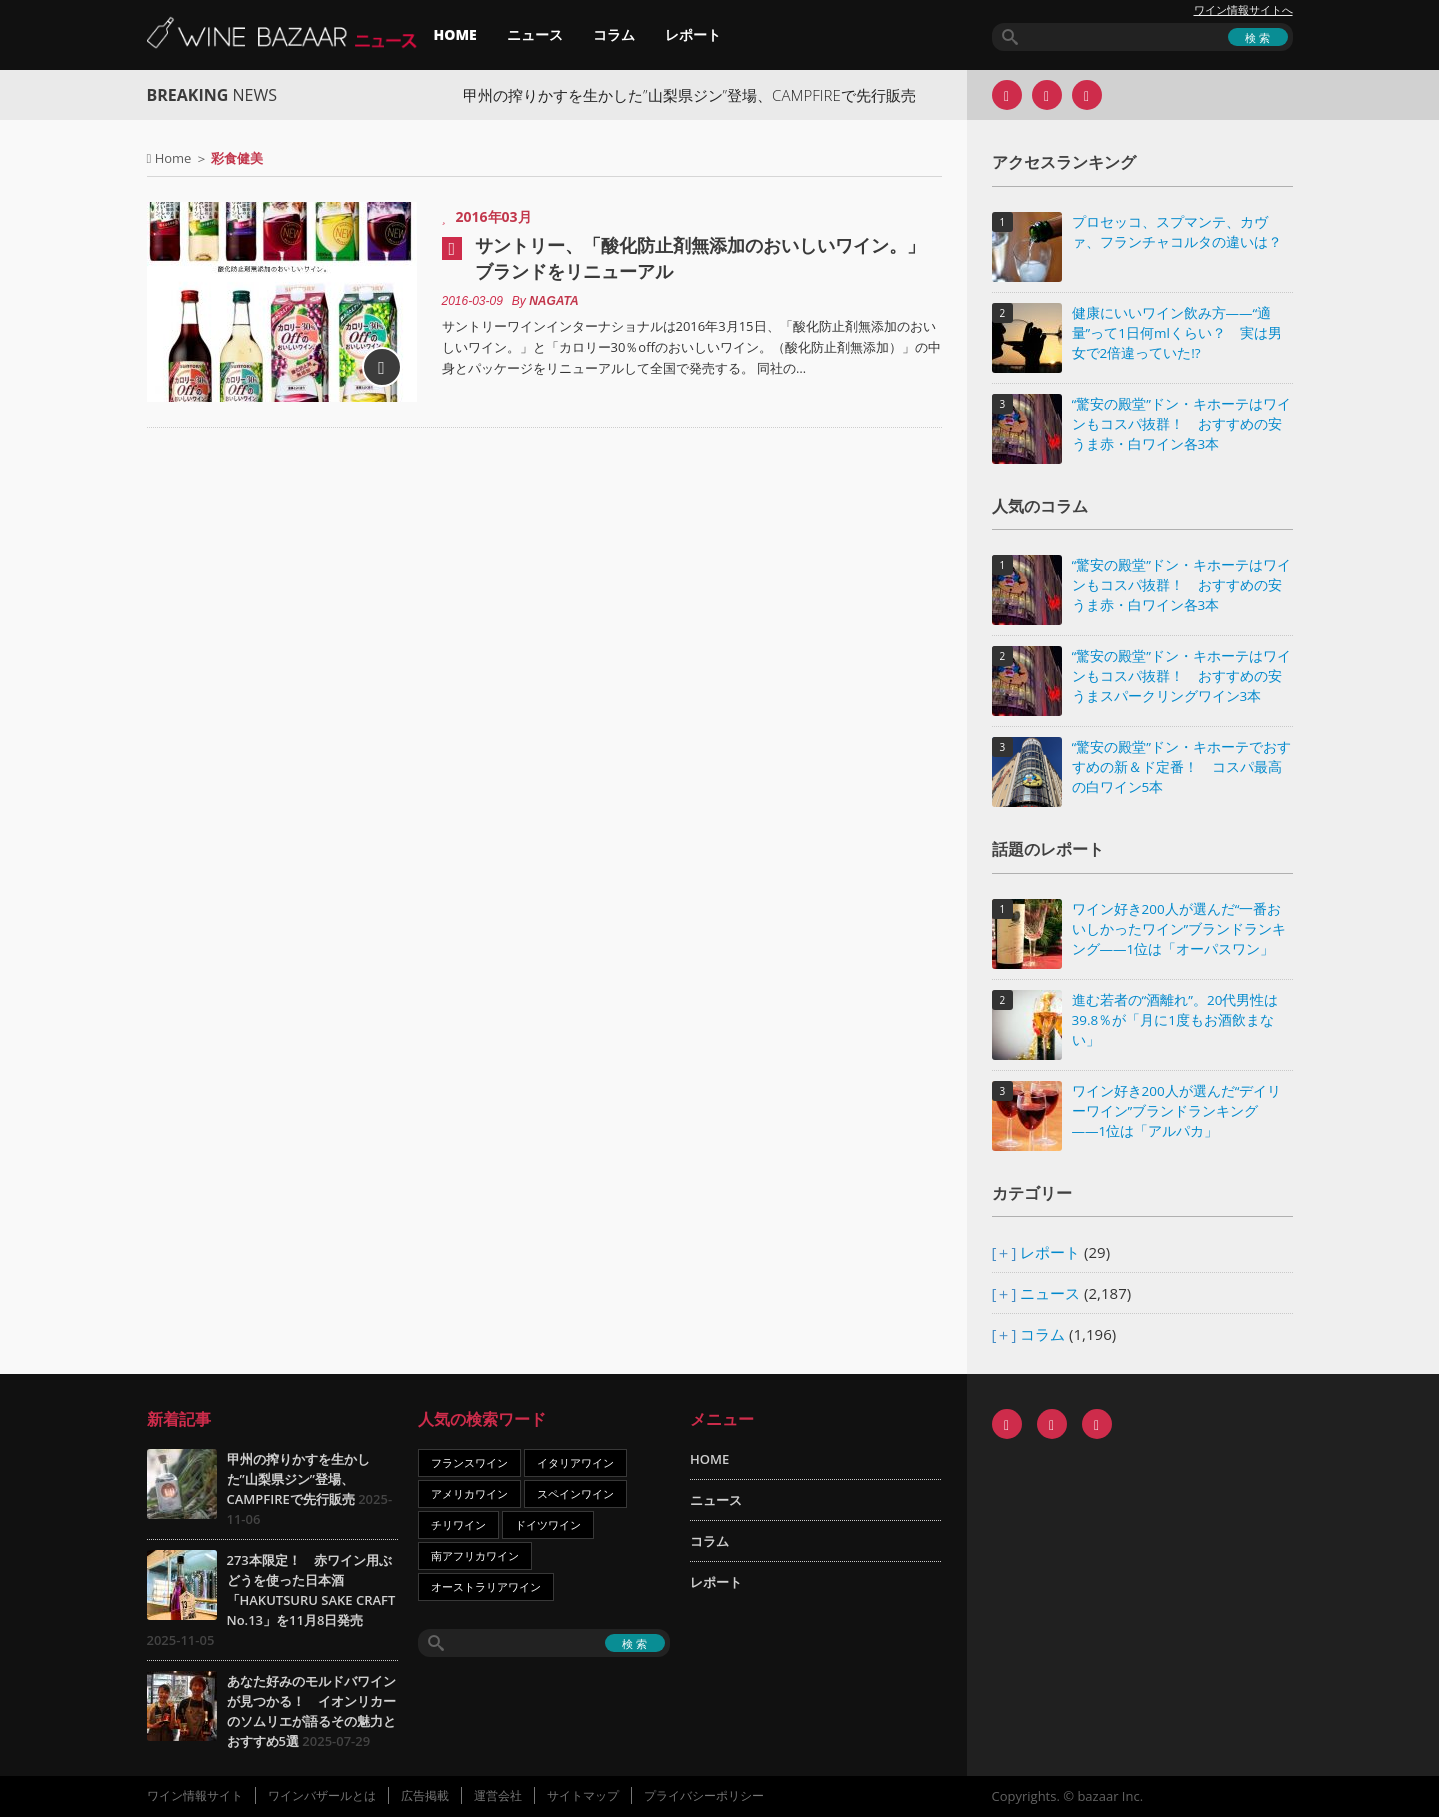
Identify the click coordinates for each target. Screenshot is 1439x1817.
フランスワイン (469, 1462)
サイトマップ (583, 1795)
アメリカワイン (469, 1493)
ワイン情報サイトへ (1243, 10)
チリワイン (458, 1524)
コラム (614, 34)
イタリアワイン (575, 1462)
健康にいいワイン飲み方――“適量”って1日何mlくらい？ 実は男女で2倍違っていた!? (1177, 333)
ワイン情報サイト (195, 1795)
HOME (455, 34)
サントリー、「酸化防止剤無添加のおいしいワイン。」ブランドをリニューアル (700, 258)
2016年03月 (494, 216)
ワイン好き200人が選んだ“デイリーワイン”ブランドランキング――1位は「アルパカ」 (1177, 1111)
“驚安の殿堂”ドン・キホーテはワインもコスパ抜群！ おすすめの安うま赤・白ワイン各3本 (1181, 424)
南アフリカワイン (475, 1555)
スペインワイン (575, 1493)
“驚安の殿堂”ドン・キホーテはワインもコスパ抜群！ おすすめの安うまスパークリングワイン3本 (1181, 676)
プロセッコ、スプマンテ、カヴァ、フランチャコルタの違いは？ (1177, 232)
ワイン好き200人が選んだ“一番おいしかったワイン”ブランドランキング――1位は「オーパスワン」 (1179, 929)
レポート (693, 34)
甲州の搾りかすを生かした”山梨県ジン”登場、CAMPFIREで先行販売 (702, 95)
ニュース (535, 34)
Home (173, 158)
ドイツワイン (548, 1524)
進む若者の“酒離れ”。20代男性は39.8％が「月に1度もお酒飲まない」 (1175, 1020)
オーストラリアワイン (486, 1586)
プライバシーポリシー (704, 1795)
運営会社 (498, 1795)
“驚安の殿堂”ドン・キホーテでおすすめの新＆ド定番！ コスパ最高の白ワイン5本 (1181, 767)
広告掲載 (425, 1795)
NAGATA (554, 301)
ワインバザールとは (322, 1795)
